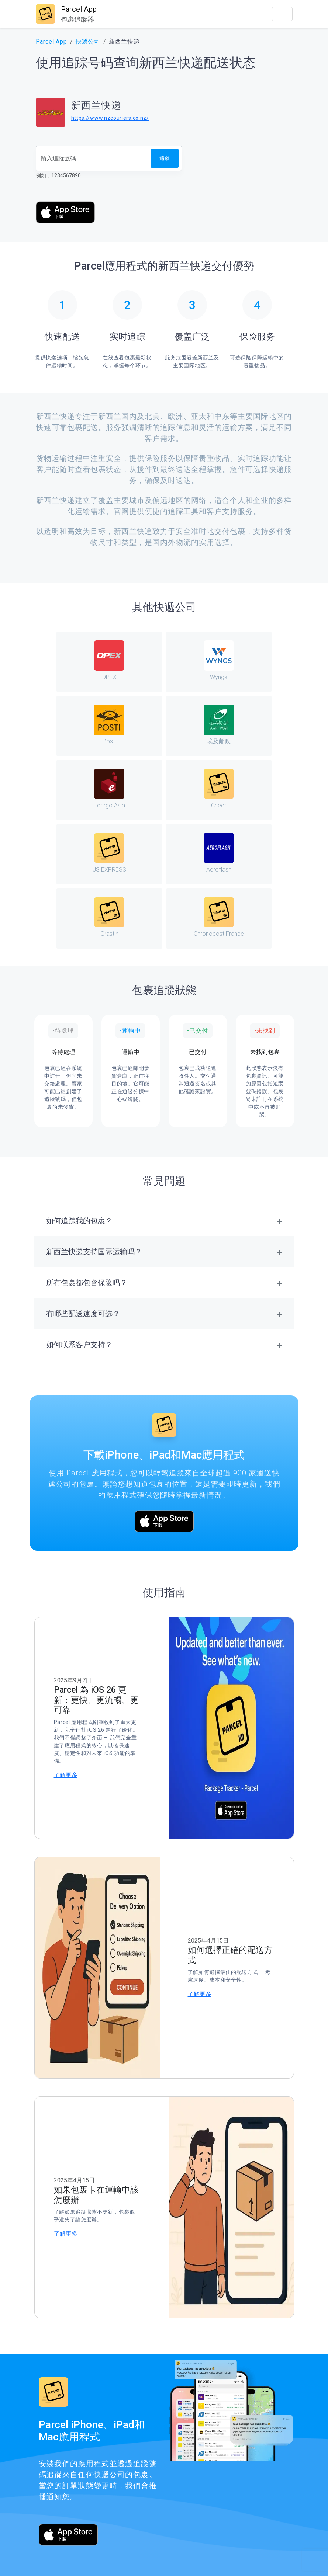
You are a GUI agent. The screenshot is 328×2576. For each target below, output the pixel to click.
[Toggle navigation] (282, 14)
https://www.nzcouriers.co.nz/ (110, 118)
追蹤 (164, 158)
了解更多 (65, 1775)
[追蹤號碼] (93, 158)
